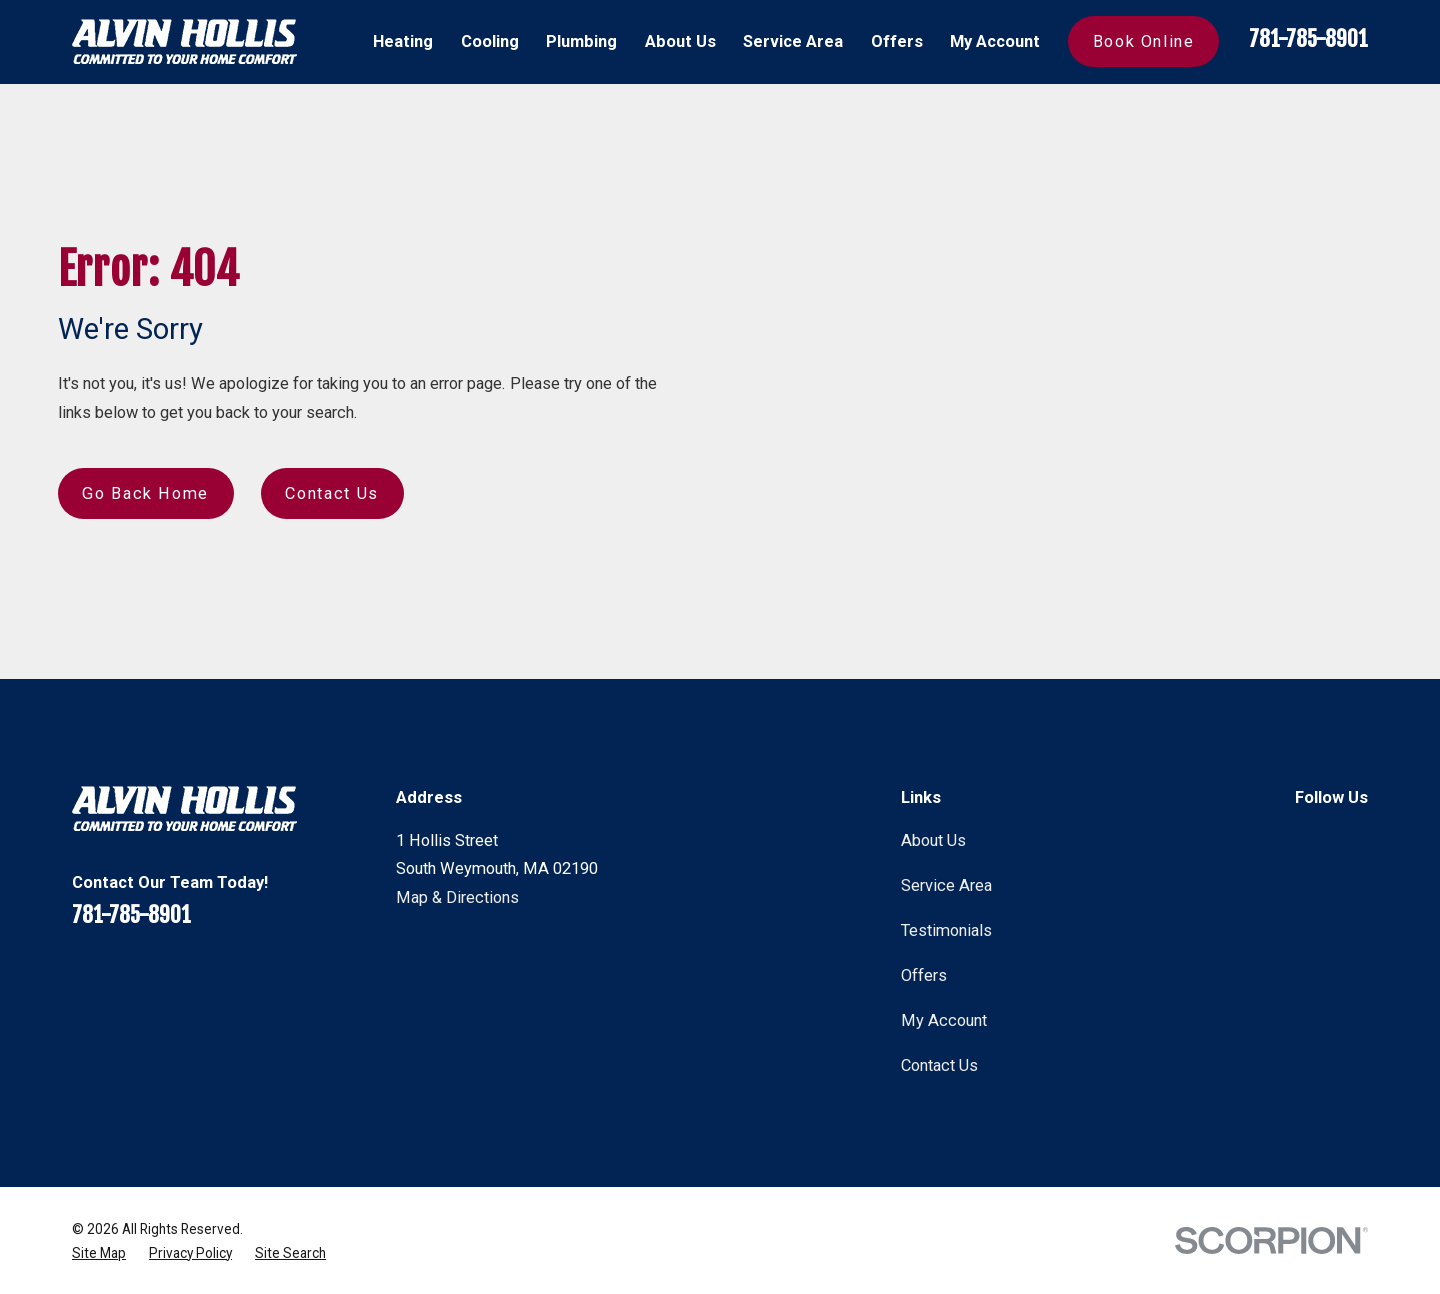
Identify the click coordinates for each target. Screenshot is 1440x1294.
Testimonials (946, 930)
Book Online (1144, 41)
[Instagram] (1356, 838)
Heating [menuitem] (403, 41)
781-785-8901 (1308, 38)
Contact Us (331, 493)
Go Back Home (145, 493)
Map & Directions (457, 897)
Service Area (946, 885)
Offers (924, 975)
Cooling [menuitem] (490, 41)
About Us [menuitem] (680, 41)
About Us (933, 840)
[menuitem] (99, 1253)
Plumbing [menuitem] (581, 41)
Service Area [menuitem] (793, 41)
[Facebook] (1306, 838)
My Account (944, 1020)
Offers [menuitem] (897, 41)
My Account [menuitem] (995, 41)
